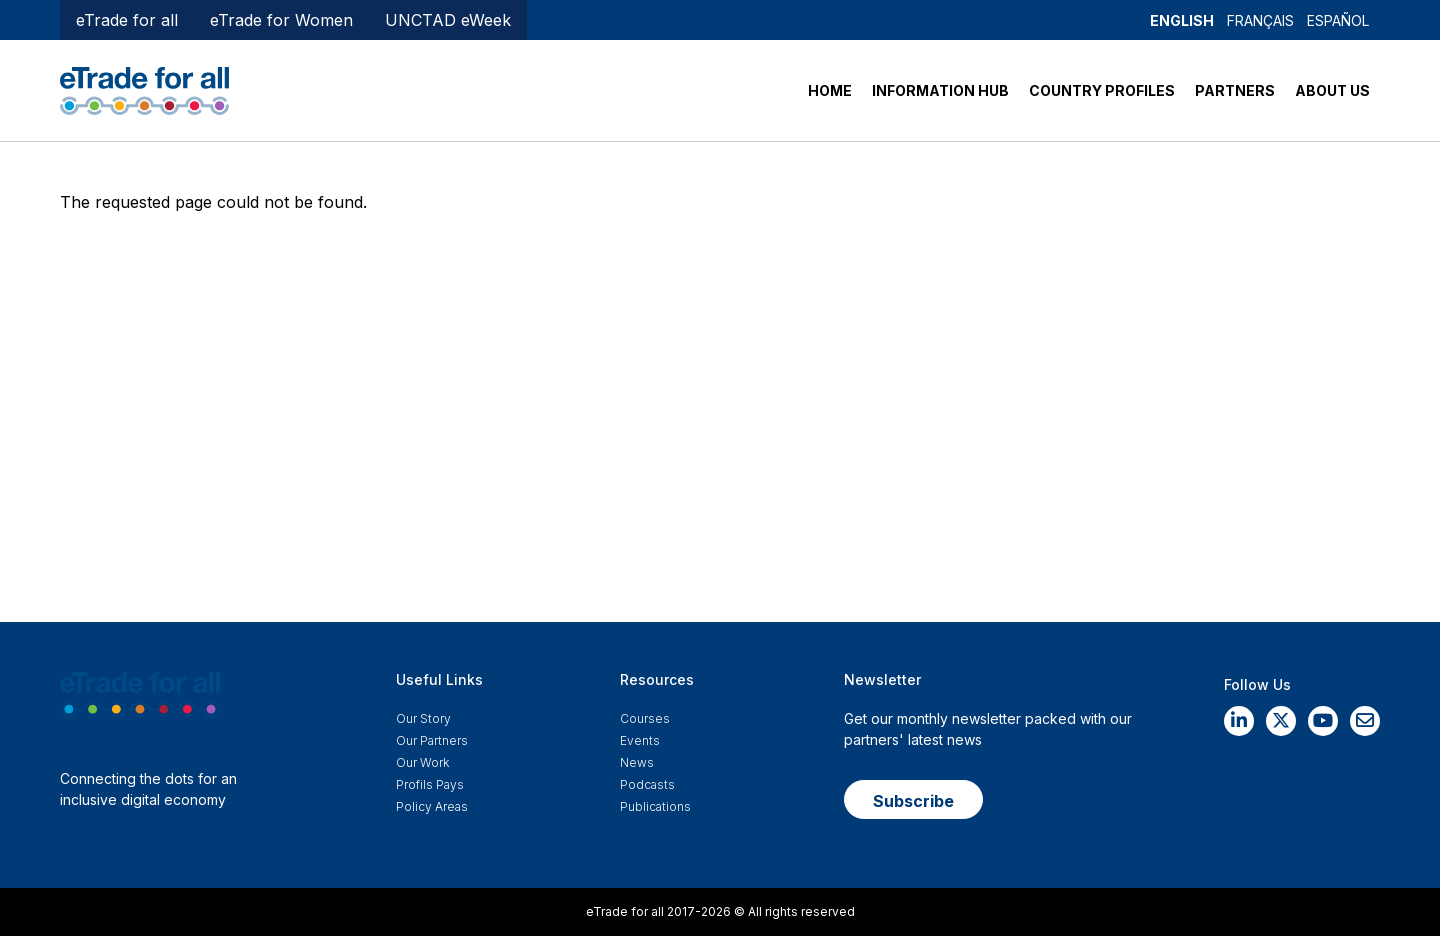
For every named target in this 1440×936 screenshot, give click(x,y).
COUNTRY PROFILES (1102, 90)
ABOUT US (1332, 90)
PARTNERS (1235, 90)
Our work (422, 762)
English (1182, 20)
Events (640, 740)
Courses (645, 718)
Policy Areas (432, 806)
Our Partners (432, 740)
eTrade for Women (281, 20)
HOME (830, 90)
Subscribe (913, 801)
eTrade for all (127, 20)
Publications (655, 806)
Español (1338, 20)
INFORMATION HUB (940, 90)
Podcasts (647, 784)
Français (1260, 20)
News (637, 762)
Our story (423, 718)
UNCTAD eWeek (448, 20)
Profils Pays (430, 784)
